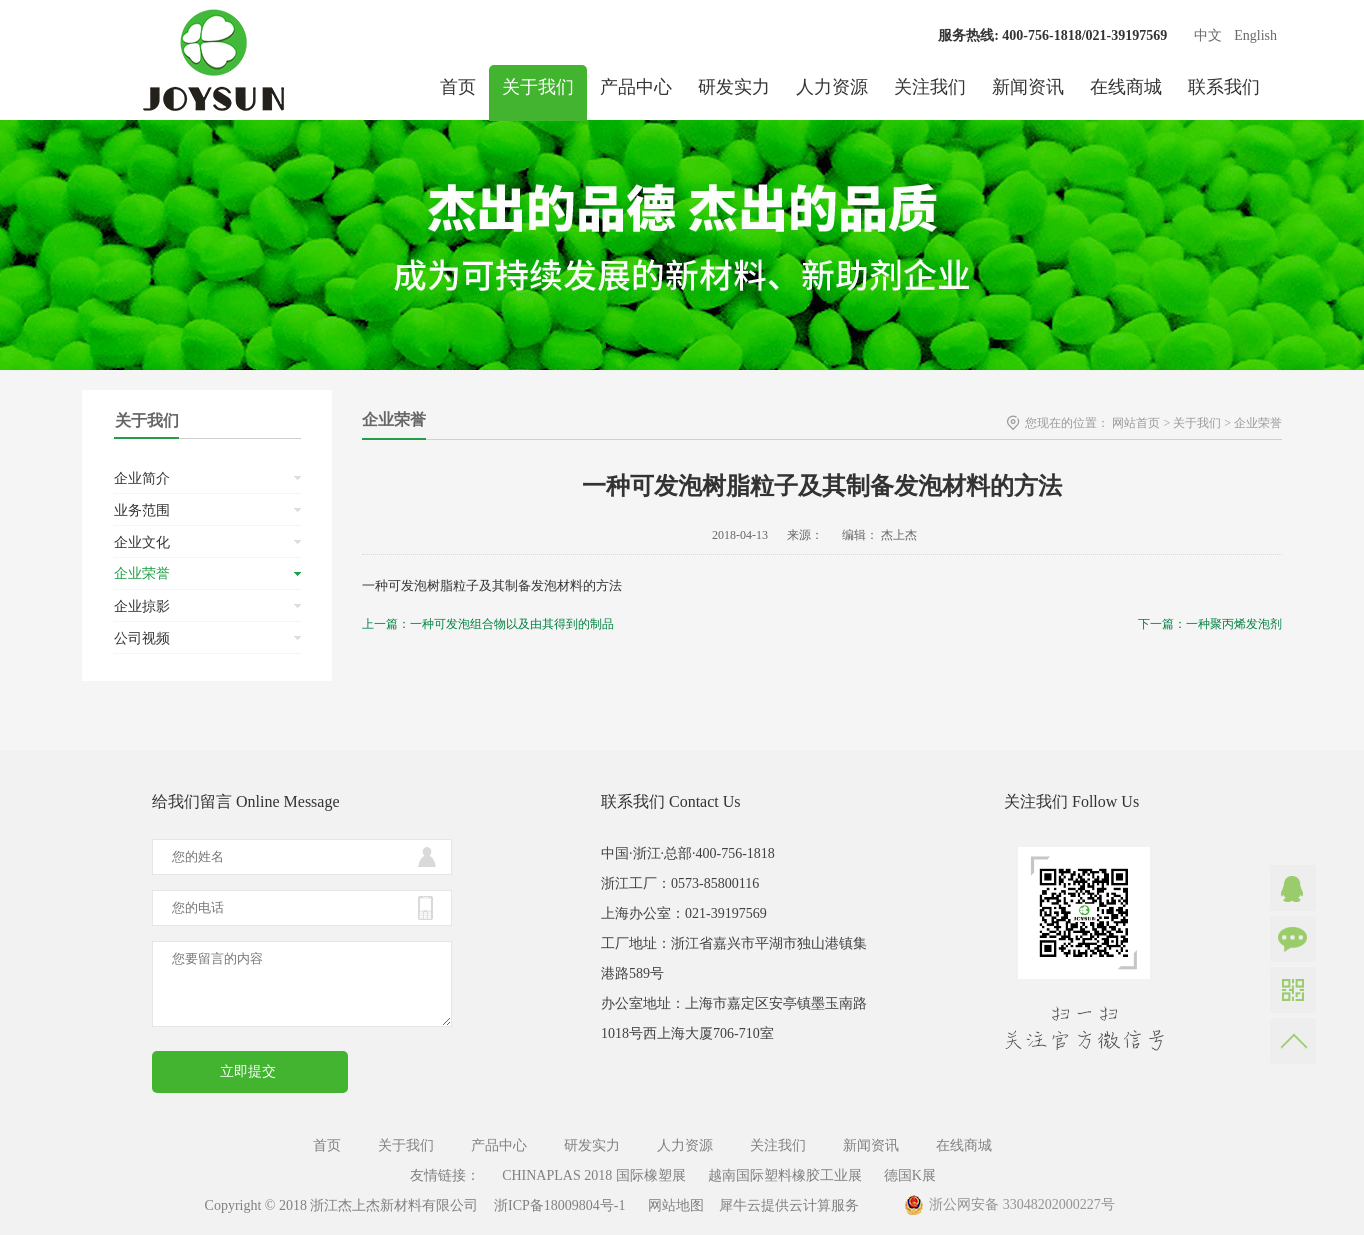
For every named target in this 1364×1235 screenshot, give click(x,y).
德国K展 (910, 1175)
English (1255, 35)
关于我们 (1197, 423)
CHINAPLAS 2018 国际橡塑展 (594, 1175)
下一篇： (1210, 624)
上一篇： (488, 624)
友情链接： (445, 1175)
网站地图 (672, 1205)
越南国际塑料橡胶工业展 (785, 1175)
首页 (458, 87)
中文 (1208, 35)
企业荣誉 (1258, 423)
